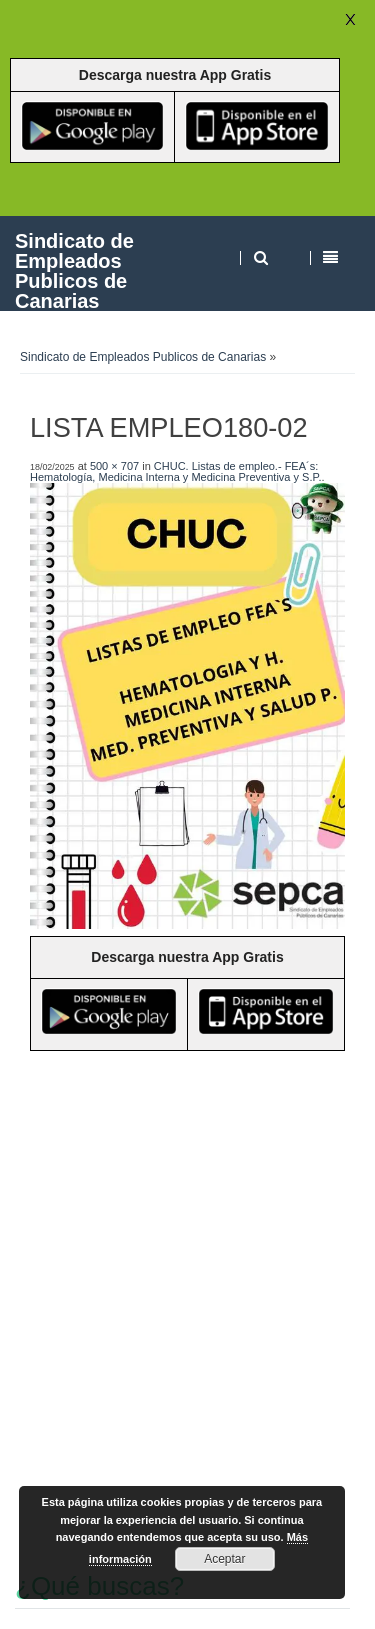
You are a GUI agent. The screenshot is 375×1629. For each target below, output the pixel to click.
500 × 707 (114, 466)
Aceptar (224, 1559)
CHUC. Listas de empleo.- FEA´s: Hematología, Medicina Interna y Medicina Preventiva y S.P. (175, 471)
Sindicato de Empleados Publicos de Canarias (74, 270)
